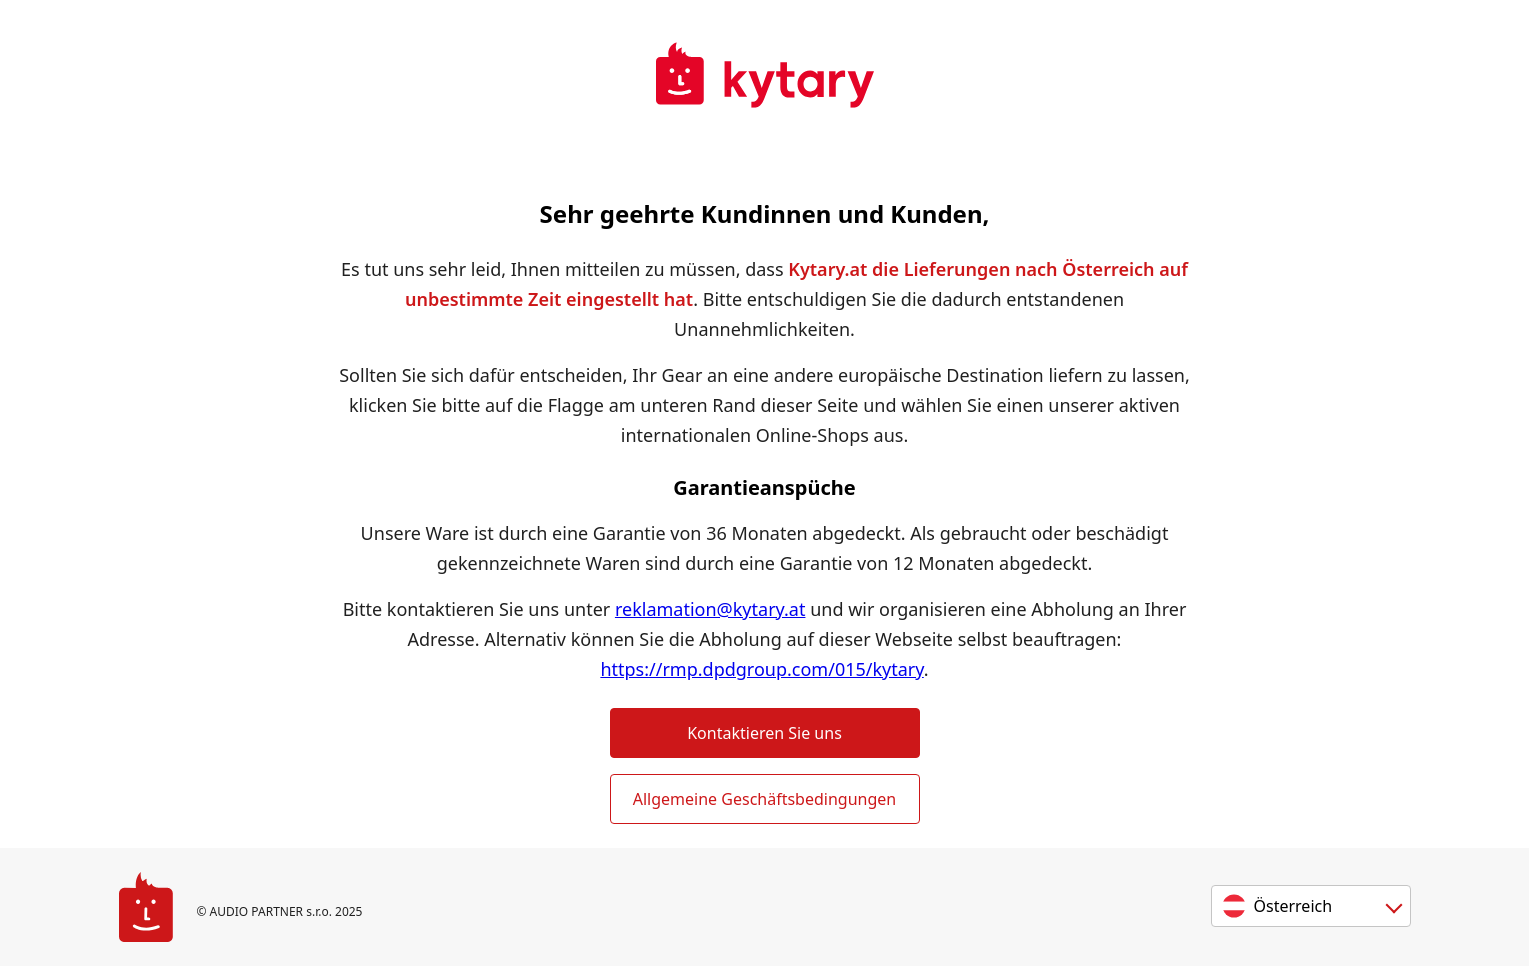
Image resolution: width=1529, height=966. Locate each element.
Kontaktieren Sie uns (764, 733)
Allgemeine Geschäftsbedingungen (764, 799)
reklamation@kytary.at (710, 609)
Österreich (1293, 906)
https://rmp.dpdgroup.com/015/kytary (761, 669)
